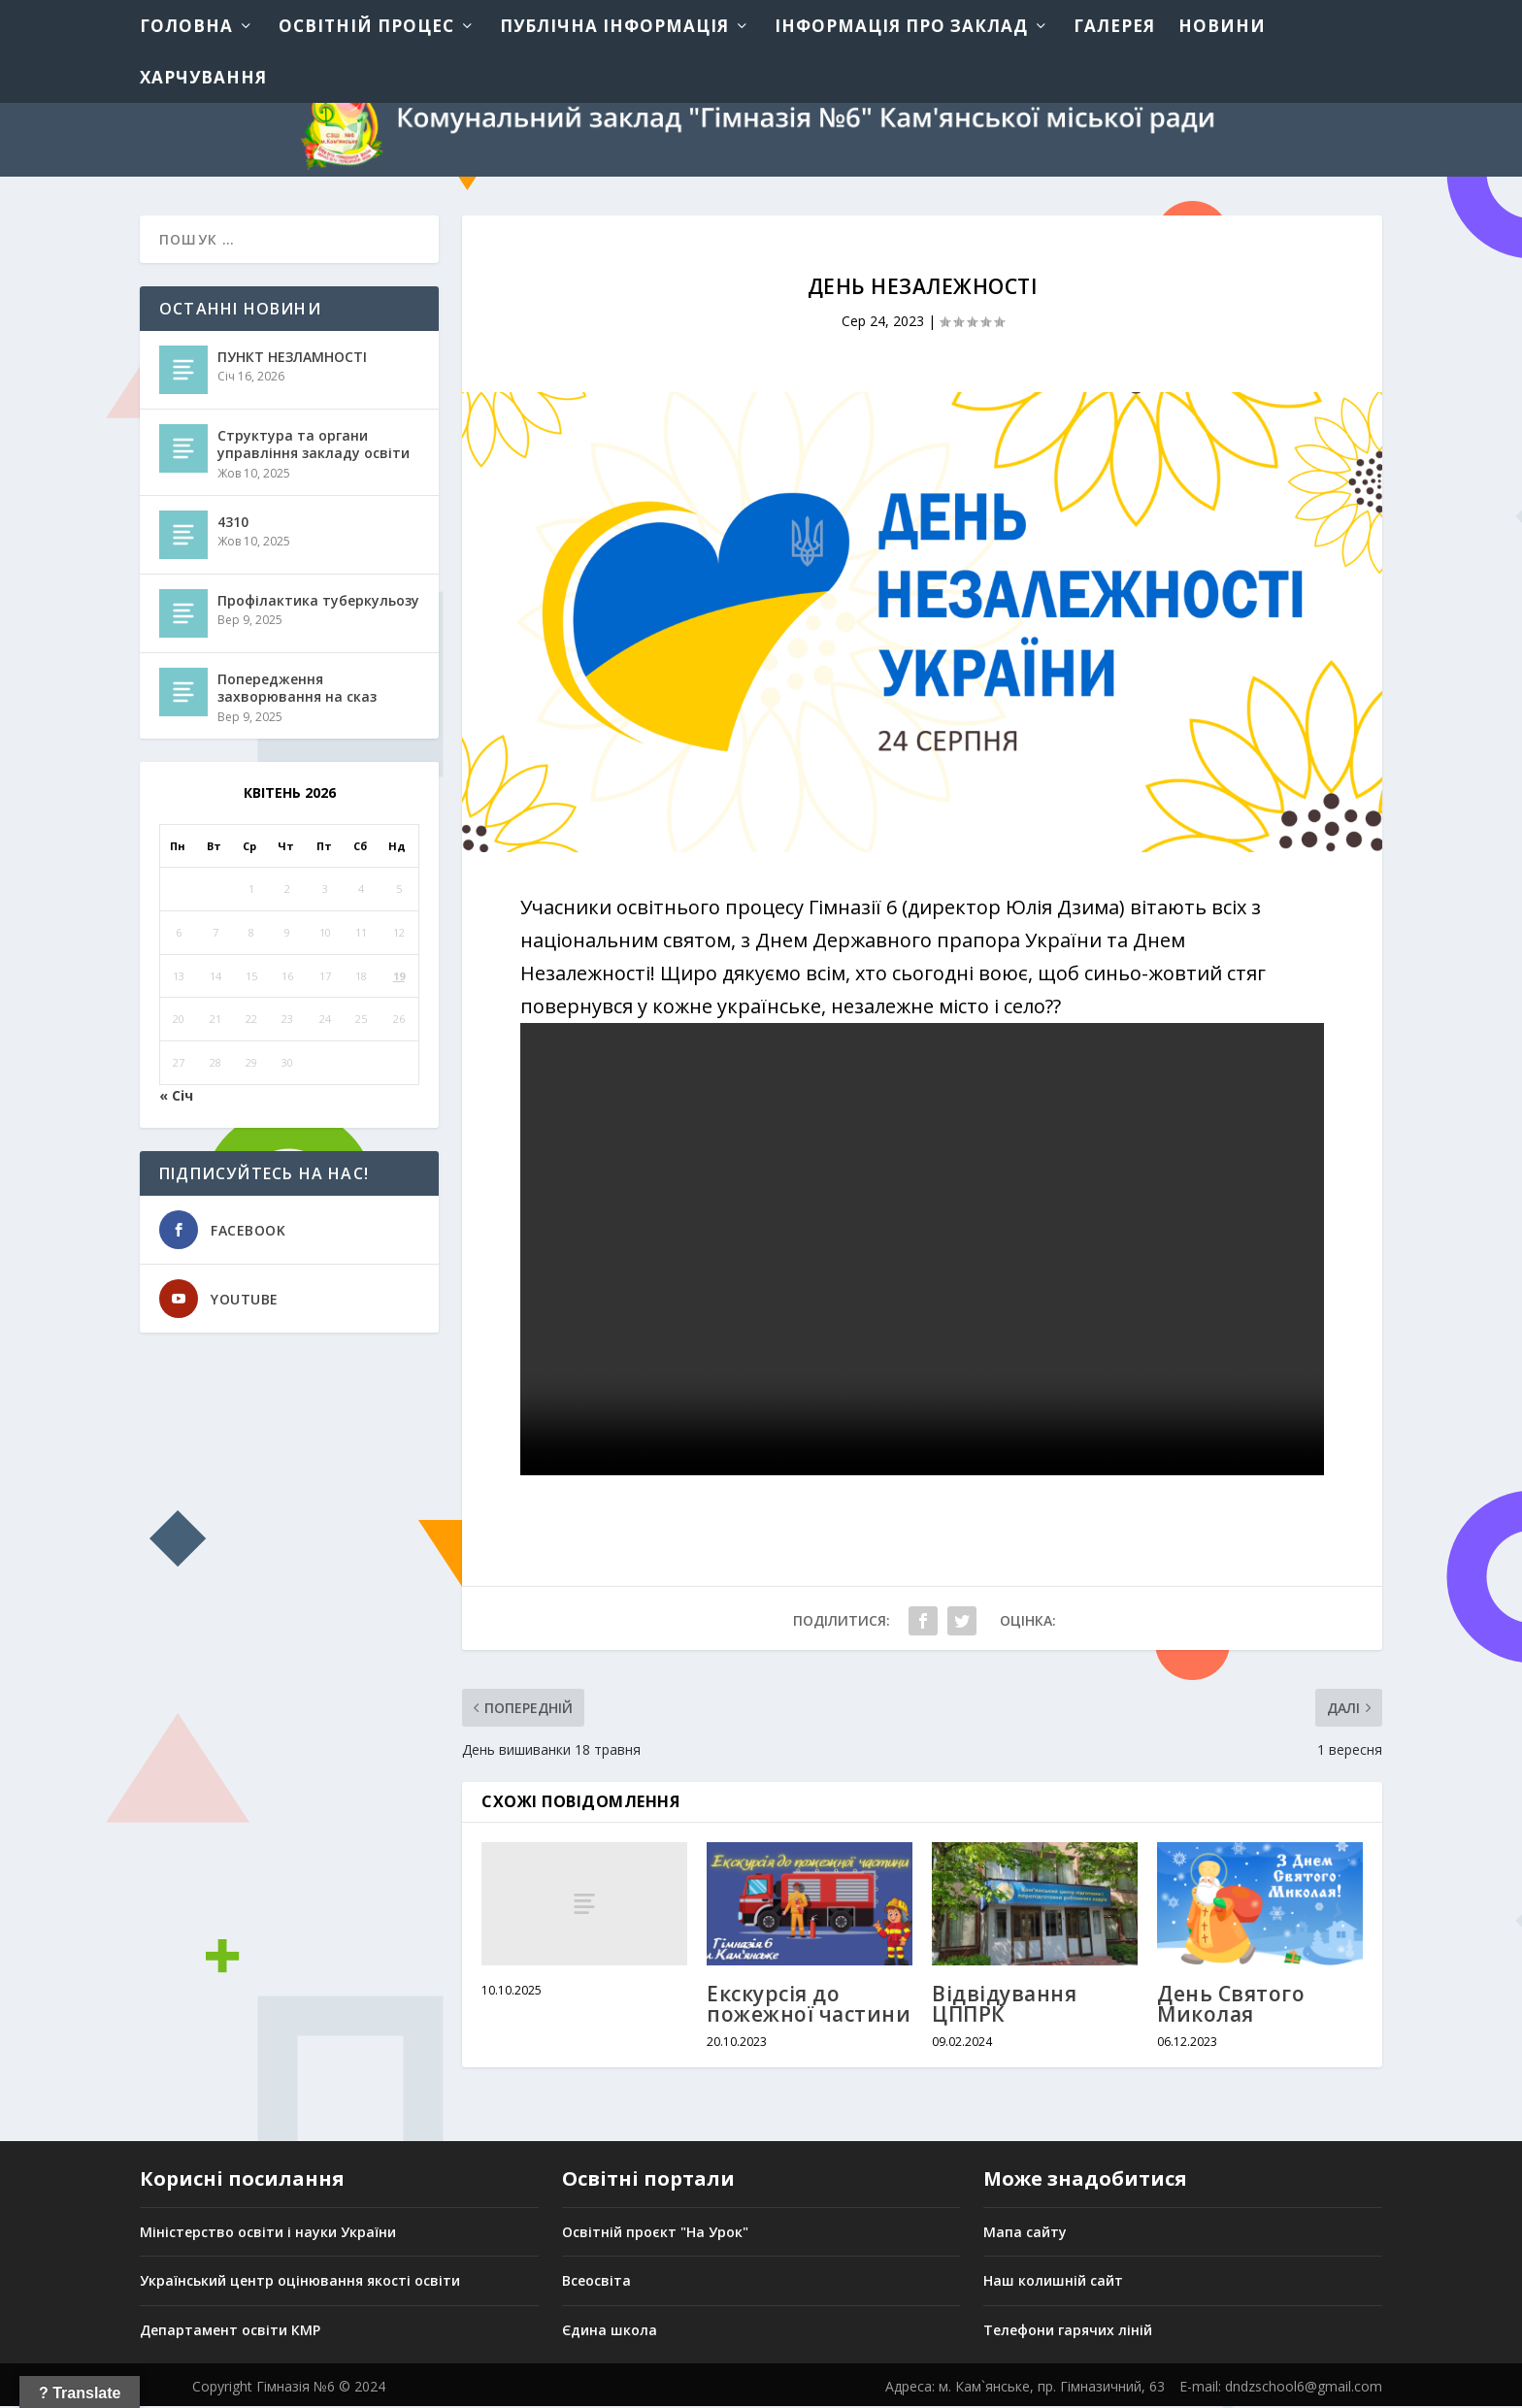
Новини (1222, 26)
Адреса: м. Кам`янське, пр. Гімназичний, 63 (1025, 2388)
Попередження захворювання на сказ (297, 690)
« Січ (176, 1097)
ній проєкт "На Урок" (674, 2233)
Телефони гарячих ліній (1067, 2332)
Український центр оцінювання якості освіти (300, 2282)
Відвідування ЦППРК (1004, 2005)
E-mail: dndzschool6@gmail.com (1280, 2388)
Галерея (1114, 26)
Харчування (203, 77)
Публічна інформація (614, 26)
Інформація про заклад (901, 26)
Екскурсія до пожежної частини (808, 2005)
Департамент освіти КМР (230, 2332)
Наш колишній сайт (1053, 2282)
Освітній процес (366, 26)
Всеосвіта (596, 2282)
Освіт (581, 2233)
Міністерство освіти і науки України (268, 2233)
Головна (186, 26)
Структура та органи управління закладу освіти (313, 446)
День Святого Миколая (1231, 2005)
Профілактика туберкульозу (318, 602)
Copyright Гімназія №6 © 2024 (288, 2388)
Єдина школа (609, 2332)
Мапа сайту (1025, 2233)
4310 (232, 523)
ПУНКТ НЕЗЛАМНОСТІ (292, 358)
